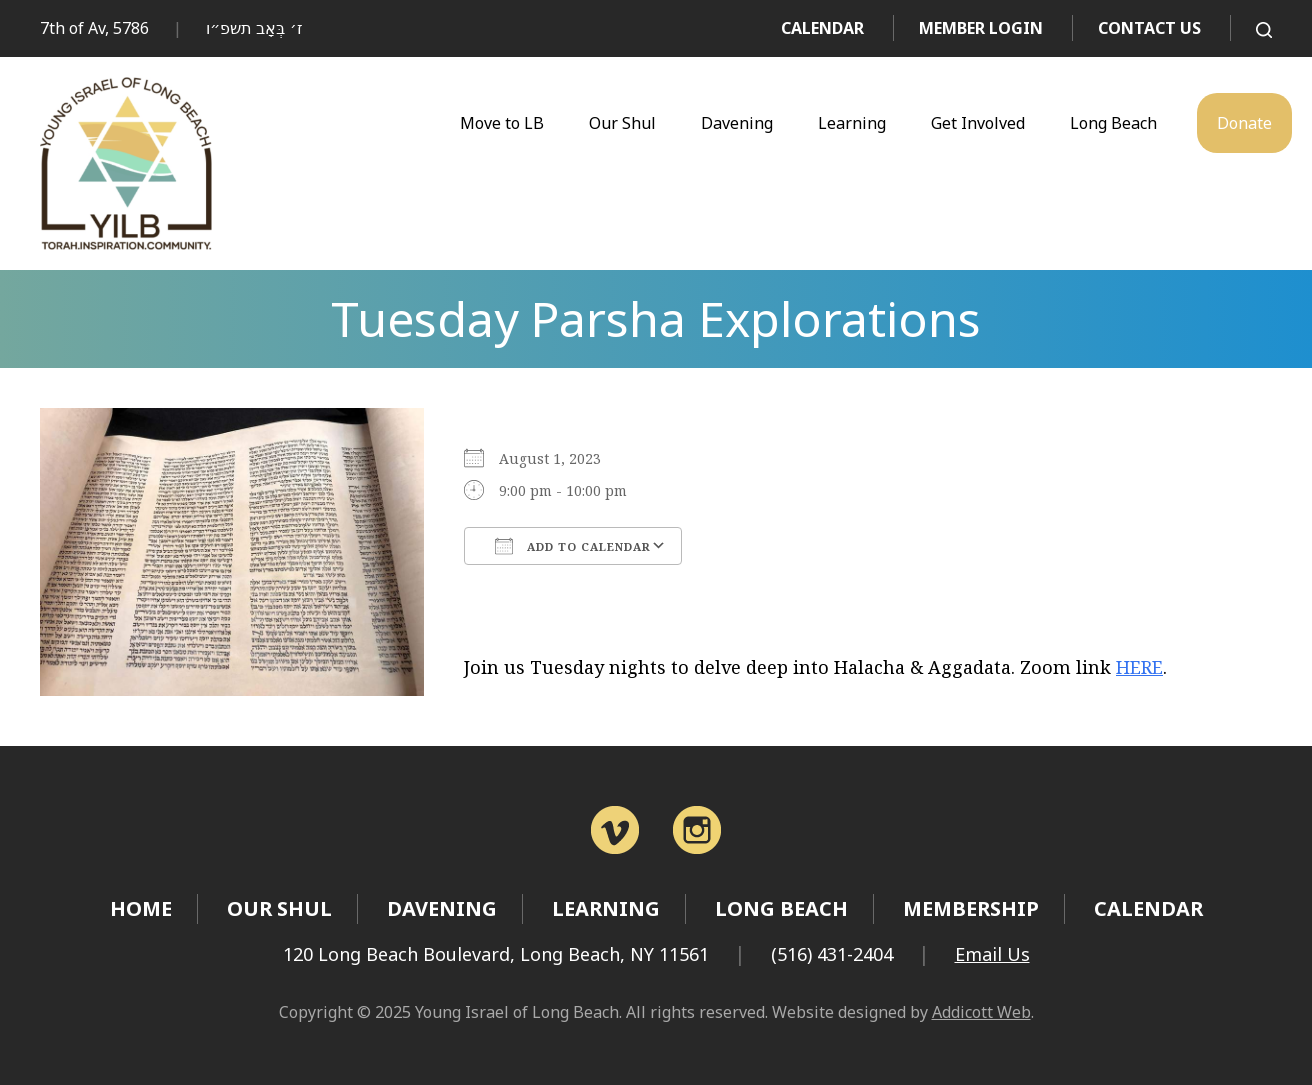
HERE (1139, 667)
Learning (852, 123)
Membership (971, 908)
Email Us (992, 954)
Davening (737, 123)
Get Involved (978, 123)
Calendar (822, 28)
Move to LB (502, 123)
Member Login (981, 28)
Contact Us (1149, 28)
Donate (1244, 123)
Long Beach (1113, 123)
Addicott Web (981, 1012)
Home (141, 908)
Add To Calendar (573, 546)
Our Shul (622, 123)
